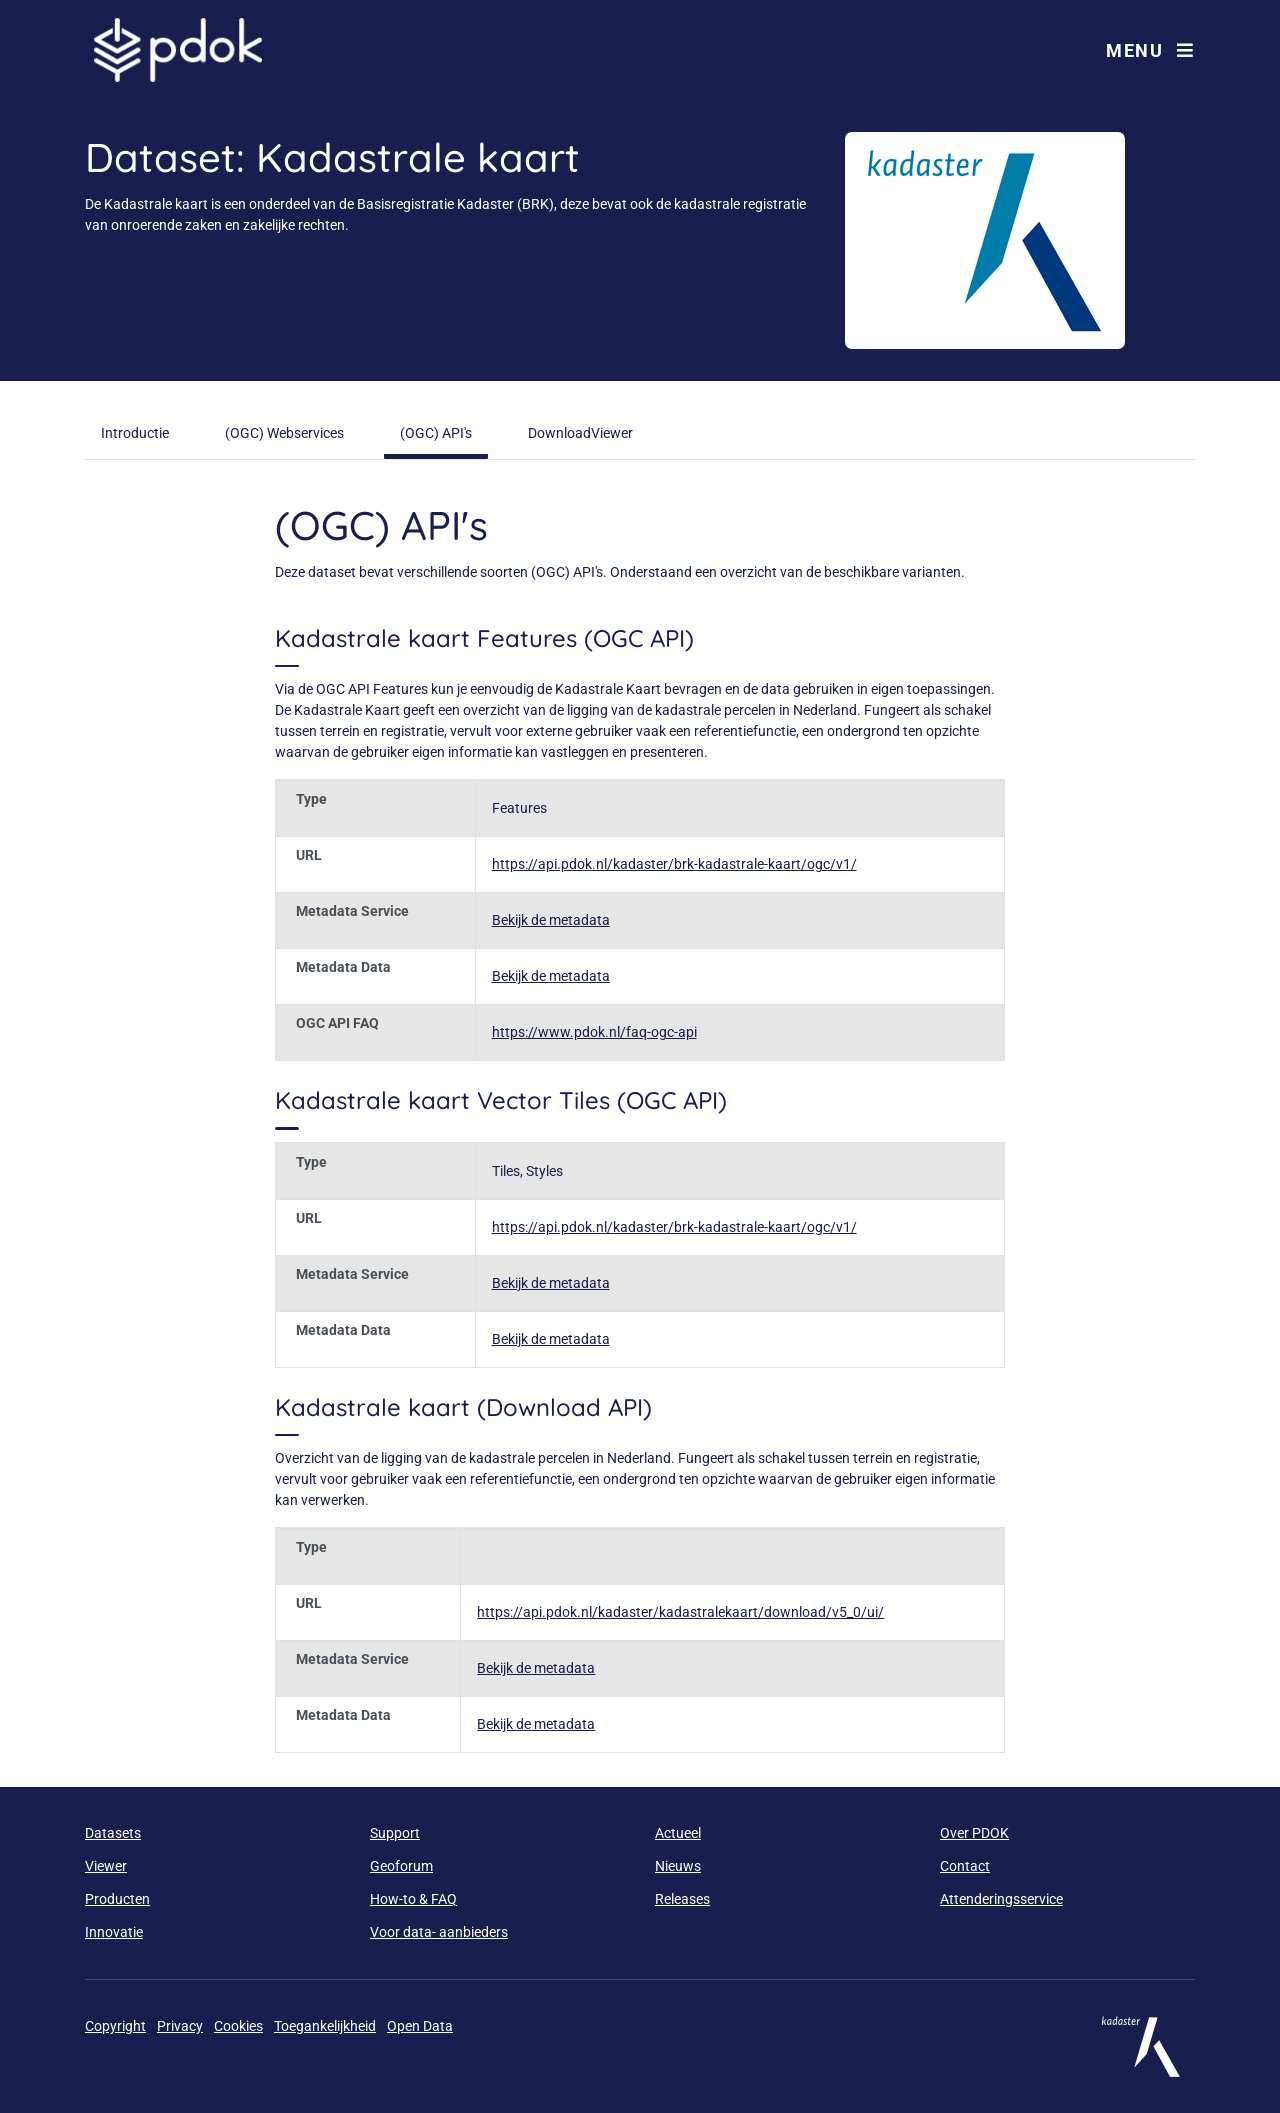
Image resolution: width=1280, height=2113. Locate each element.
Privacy (180, 2026)
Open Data (420, 2026)
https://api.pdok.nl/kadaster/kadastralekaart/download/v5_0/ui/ (680, 1612)
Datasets (113, 1833)
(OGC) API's (436, 433)
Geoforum (401, 1866)
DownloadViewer (580, 433)
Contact (965, 1866)
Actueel (678, 1833)
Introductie (135, 433)
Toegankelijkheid (325, 2026)
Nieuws (678, 1866)
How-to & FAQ (413, 1899)
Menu (1150, 50)
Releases (682, 1899)
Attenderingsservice (1001, 1899)
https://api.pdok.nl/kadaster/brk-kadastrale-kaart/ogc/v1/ (674, 864)
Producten (117, 1899)
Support (395, 1833)
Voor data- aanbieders (439, 1932)
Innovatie (114, 1932)
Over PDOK (974, 1833)
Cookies (238, 2026)
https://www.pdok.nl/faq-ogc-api (594, 1032)
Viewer (106, 1866)
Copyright (115, 2026)
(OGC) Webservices (284, 433)
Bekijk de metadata (551, 920)
